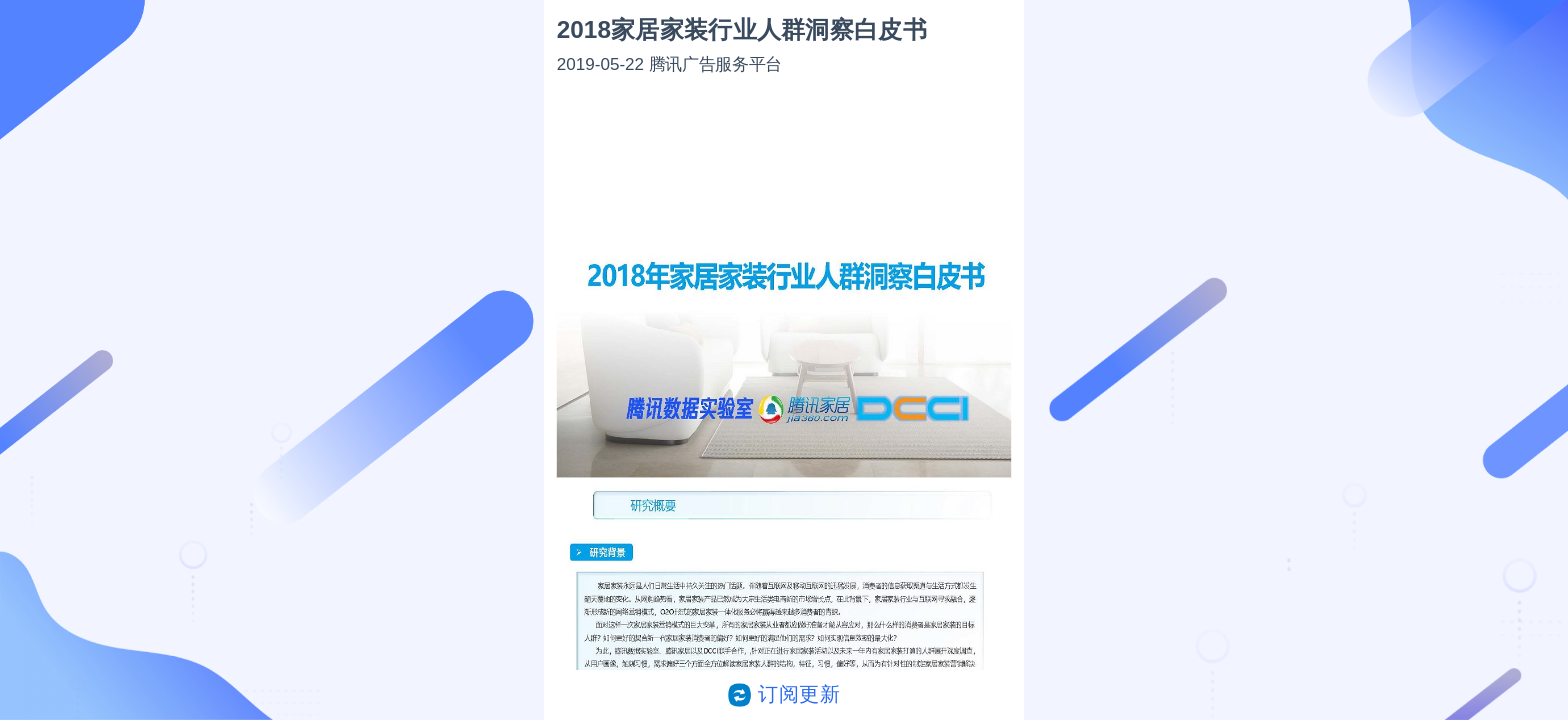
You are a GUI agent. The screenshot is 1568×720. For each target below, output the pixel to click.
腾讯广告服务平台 (715, 63)
